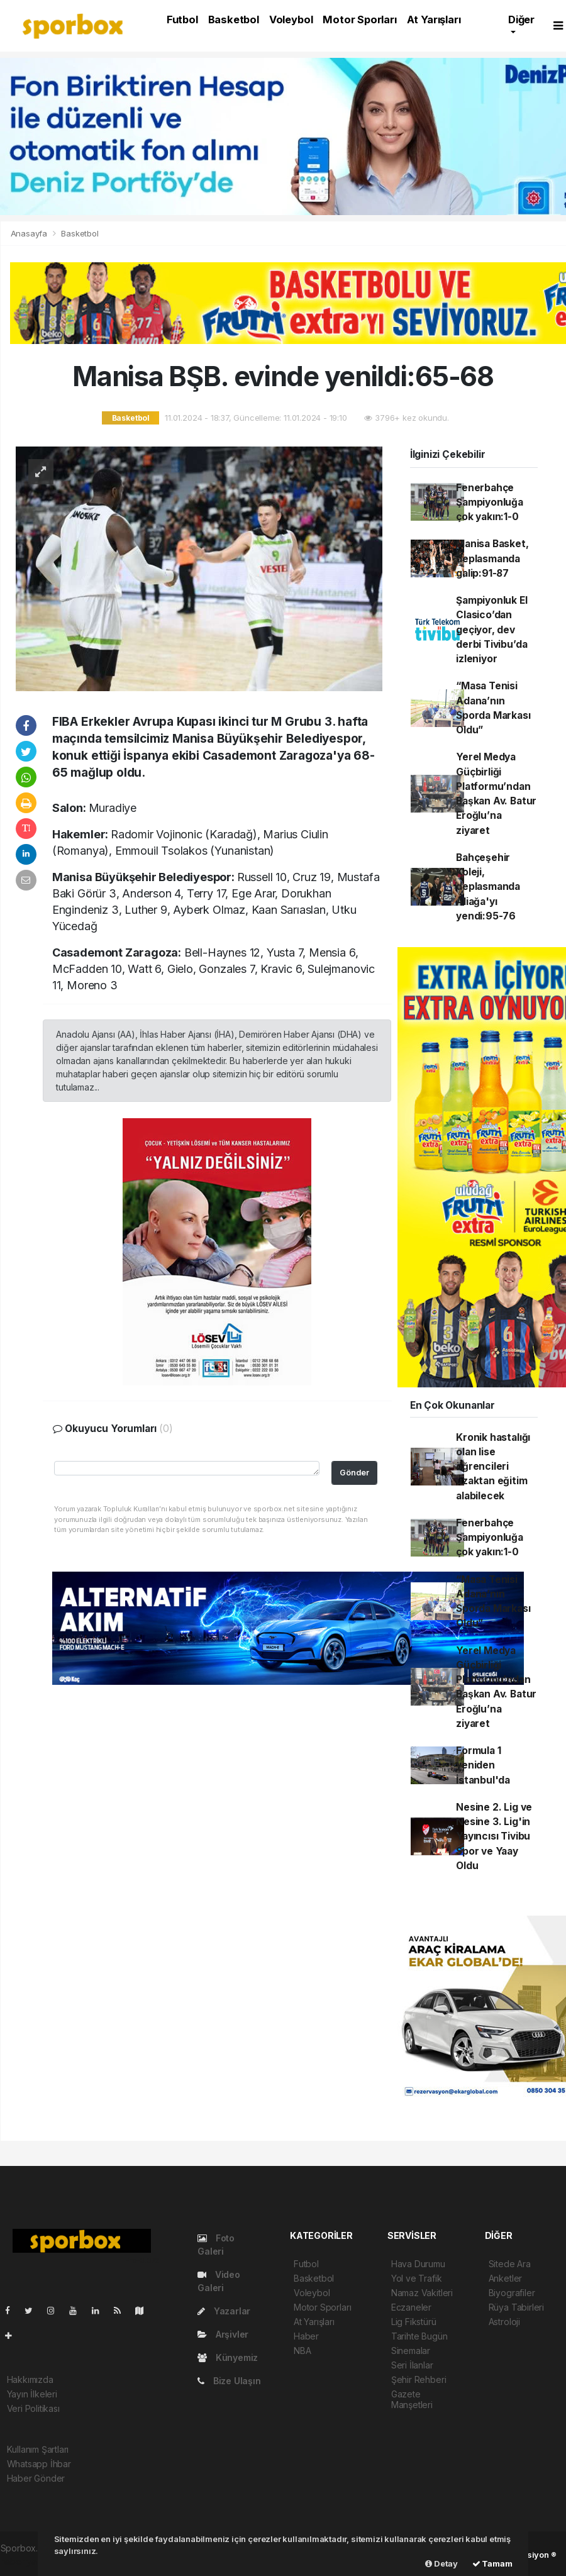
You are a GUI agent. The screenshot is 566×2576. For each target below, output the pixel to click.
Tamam (492, 2563)
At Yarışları (434, 19)
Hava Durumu (418, 2263)
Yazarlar (223, 2311)
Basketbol (233, 19)
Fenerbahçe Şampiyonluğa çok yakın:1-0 (489, 502)
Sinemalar (410, 2350)
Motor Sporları (359, 19)
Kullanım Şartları (38, 2449)
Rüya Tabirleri (516, 2307)
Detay (441, 2563)
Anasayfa (30, 233)
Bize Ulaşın (229, 2380)
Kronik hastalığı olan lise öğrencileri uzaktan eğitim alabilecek (493, 1466)
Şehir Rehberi (419, 2379)
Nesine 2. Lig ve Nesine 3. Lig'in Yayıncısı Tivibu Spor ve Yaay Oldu (494, 1836)
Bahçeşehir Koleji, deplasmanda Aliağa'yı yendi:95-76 (488, 887)
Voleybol (291, 19)
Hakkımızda (30, 2379)
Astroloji (504, 2321)
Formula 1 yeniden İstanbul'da (483, 1765)
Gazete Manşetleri (412, 2399)
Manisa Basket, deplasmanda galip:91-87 (492, 558)
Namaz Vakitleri (422, 2292)
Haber (306, 2336)
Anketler (505, 2278)
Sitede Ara (510, 2263)
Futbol (182, 19)
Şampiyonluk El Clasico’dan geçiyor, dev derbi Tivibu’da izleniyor (491, 629)
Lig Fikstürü (413, 2321)
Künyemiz (227, 2357)
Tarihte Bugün (419, 2336)
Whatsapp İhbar (39, 2463)
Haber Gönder (36, 2478)
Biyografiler (512, 2292)
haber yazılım (27, 2561)
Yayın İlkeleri (32, 2394)
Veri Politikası (33, 2408)
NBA (302, 2350)
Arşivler (222, 2334)
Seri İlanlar (412, 2365)
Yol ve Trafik (416, 2278)
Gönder (354, 1472)
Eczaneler (411, 2307)
